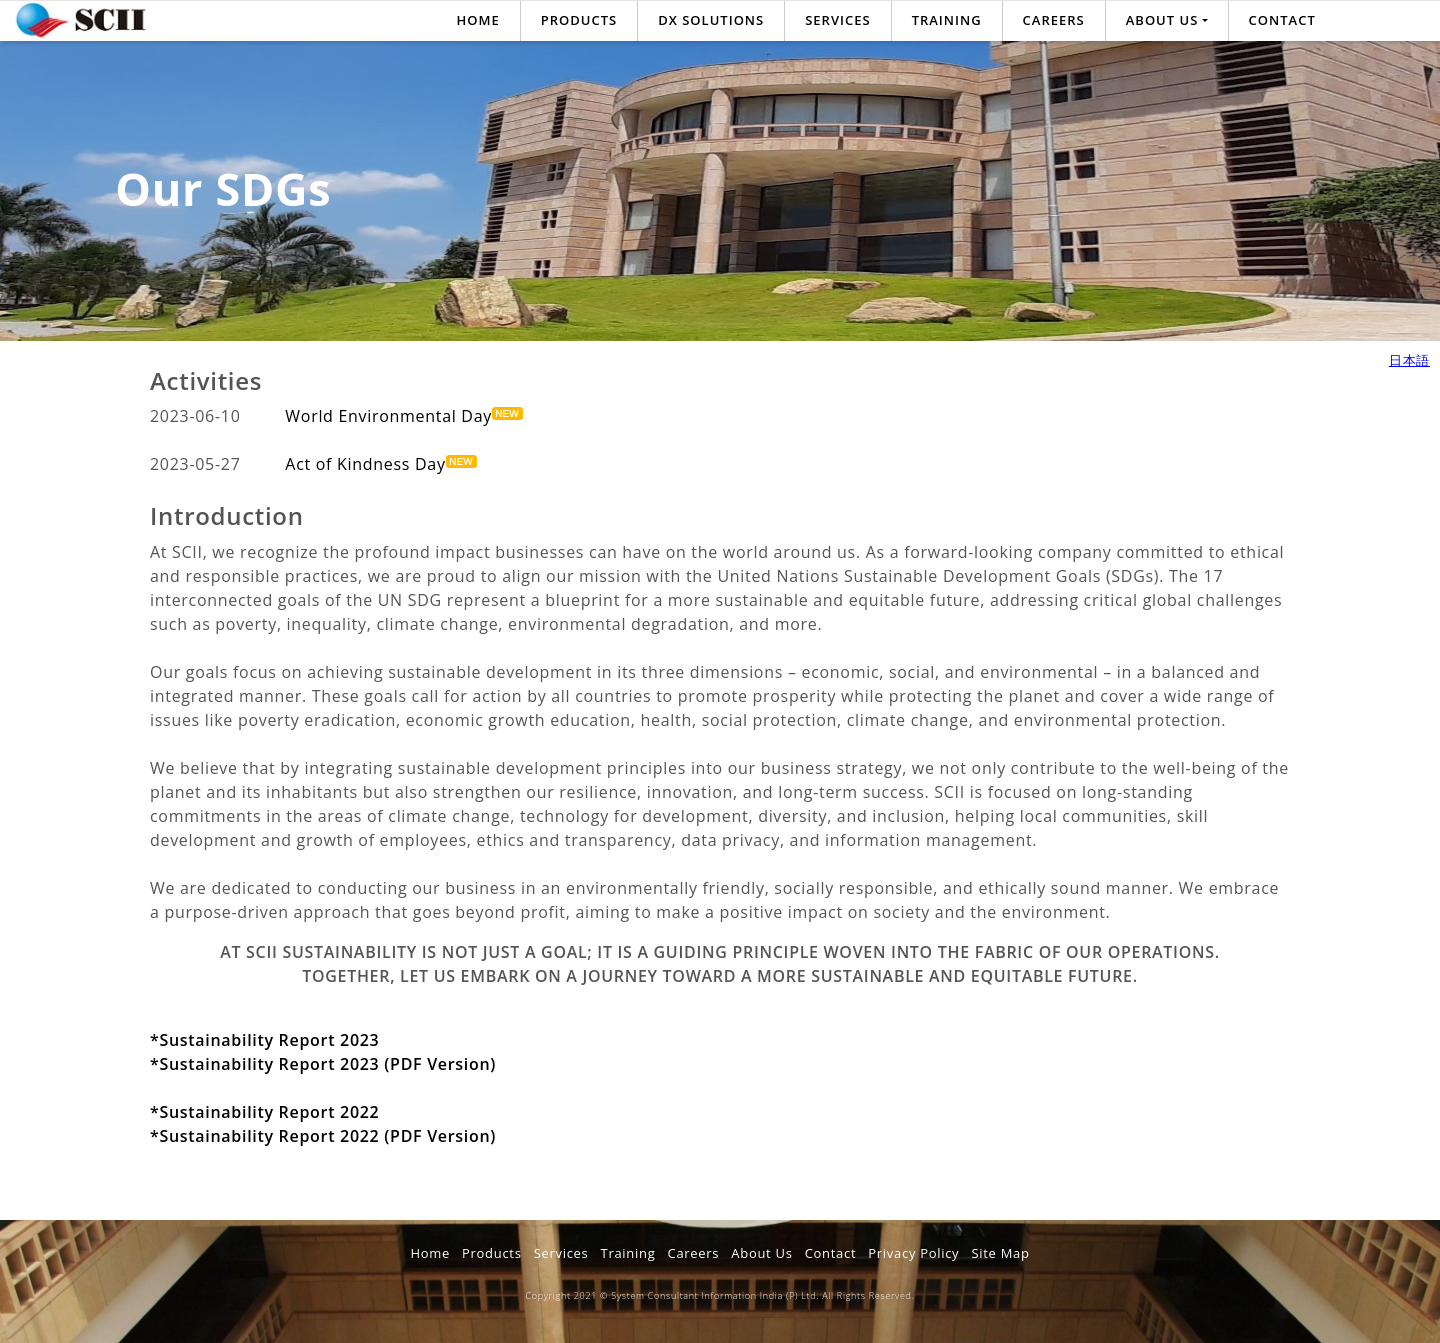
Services (837, 20)
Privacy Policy (913, 1253)
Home (478, 20)
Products (579, 20)
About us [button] (1162, 20)
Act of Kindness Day (380, 464)
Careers (1054, 20)
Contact (1282, 20)
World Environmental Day (404, 416)
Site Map (1000, 1253)
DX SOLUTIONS (711, 20)
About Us (761, 1253)
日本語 (1409, 360)
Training (947, 20)
